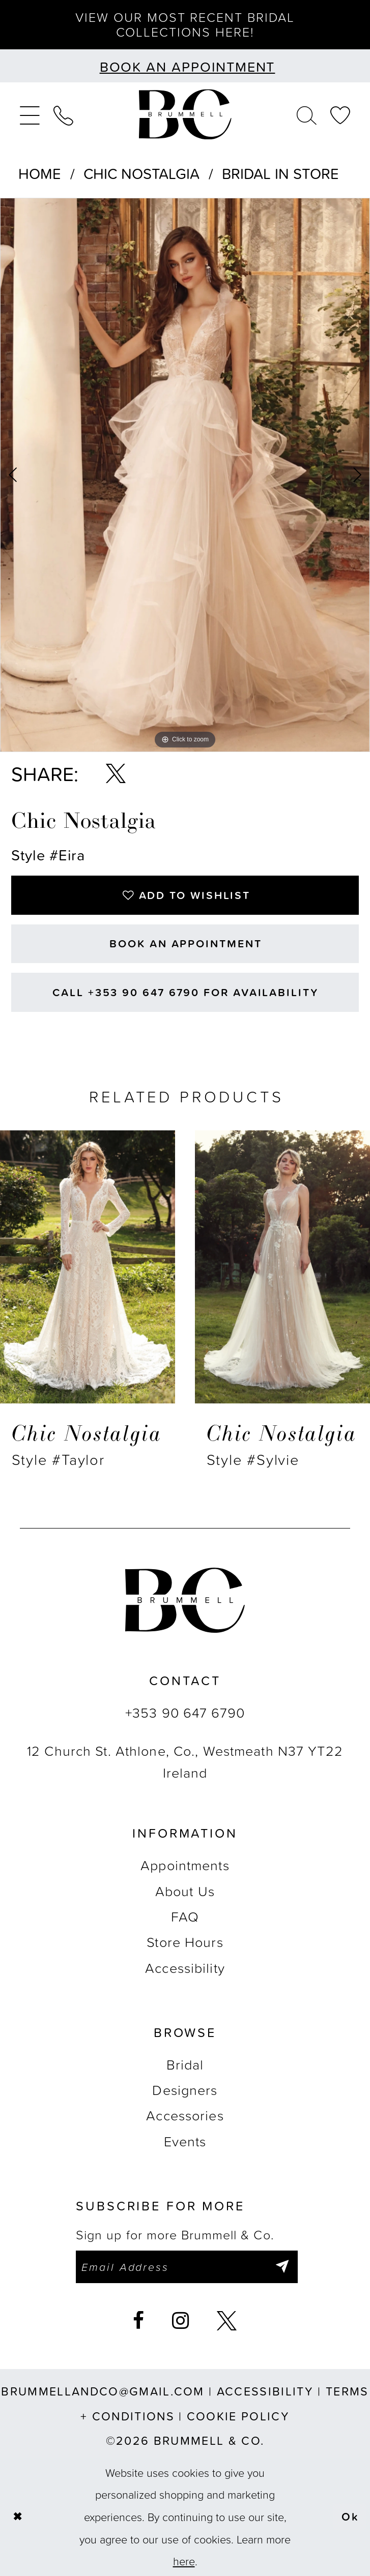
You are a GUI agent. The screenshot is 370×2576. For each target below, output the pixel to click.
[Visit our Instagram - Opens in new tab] (180, 2321)
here (184, 2561)
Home (39, 173)
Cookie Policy (238, 2416)
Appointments (185, 1864)
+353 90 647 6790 (185, 1712)
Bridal (185, 2064)
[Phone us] (63, 114)
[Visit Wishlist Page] (340, 114)
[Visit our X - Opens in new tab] (227, 2321)
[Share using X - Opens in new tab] (116, 774)
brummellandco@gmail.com (103, 2391)
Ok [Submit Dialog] (350, 2516)
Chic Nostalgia (141, 173)
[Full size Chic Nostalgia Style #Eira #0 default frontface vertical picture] (185, 475)
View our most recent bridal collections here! (184, 24)
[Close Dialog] (17, 2517)
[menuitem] (29, 114)
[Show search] (307, 114)
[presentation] (87, 1266)
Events (185, 2141)
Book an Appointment (185, 943)
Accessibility (185, 1967)
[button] (29, 114)
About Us (185, 1890)
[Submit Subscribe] (282, 2267)
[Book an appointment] (185, 65)
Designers (184, 2089)
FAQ (185, 1916)
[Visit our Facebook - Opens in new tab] (139, 2321)
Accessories (184, 2115)
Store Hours (185, 1941)
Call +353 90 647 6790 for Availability (185, 992)
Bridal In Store (280, 173)
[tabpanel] (185, 475)
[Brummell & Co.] (184, 114)
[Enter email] (187, 2267)
